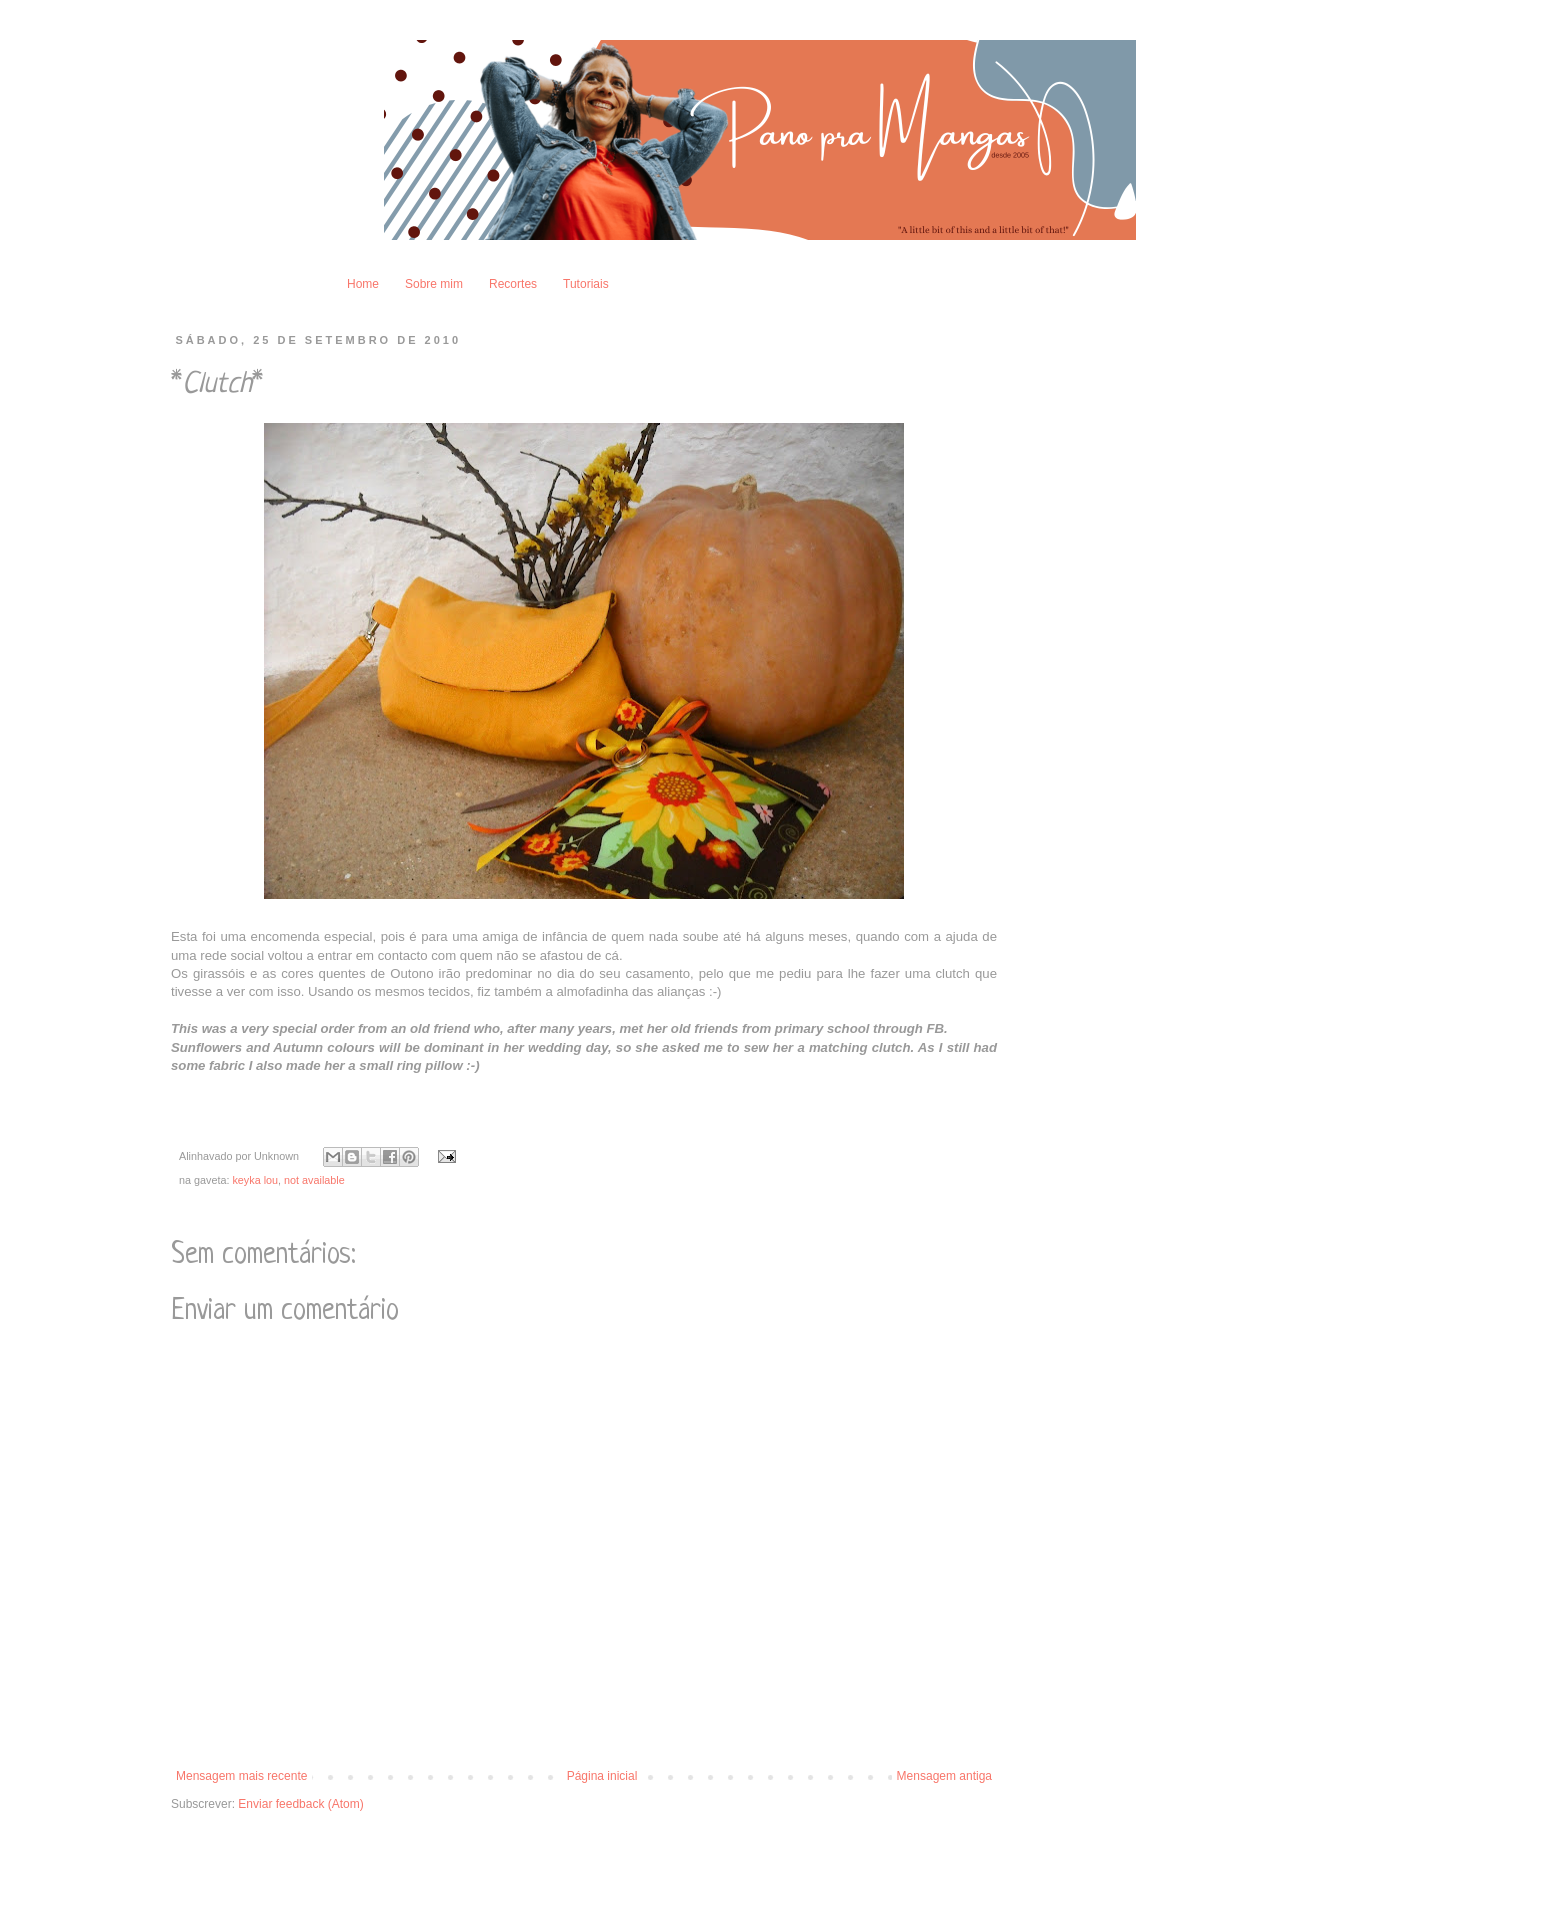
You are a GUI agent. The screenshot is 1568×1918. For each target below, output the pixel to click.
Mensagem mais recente (241, 1776)
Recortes (513, 284)
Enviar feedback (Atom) (300, 1804)
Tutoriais (586, 284)
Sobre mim (434, 284)
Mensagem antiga (944, 1776)
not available (314, 1180)
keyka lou (255, 1180)
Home (363, 284)
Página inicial (602, 1776)
